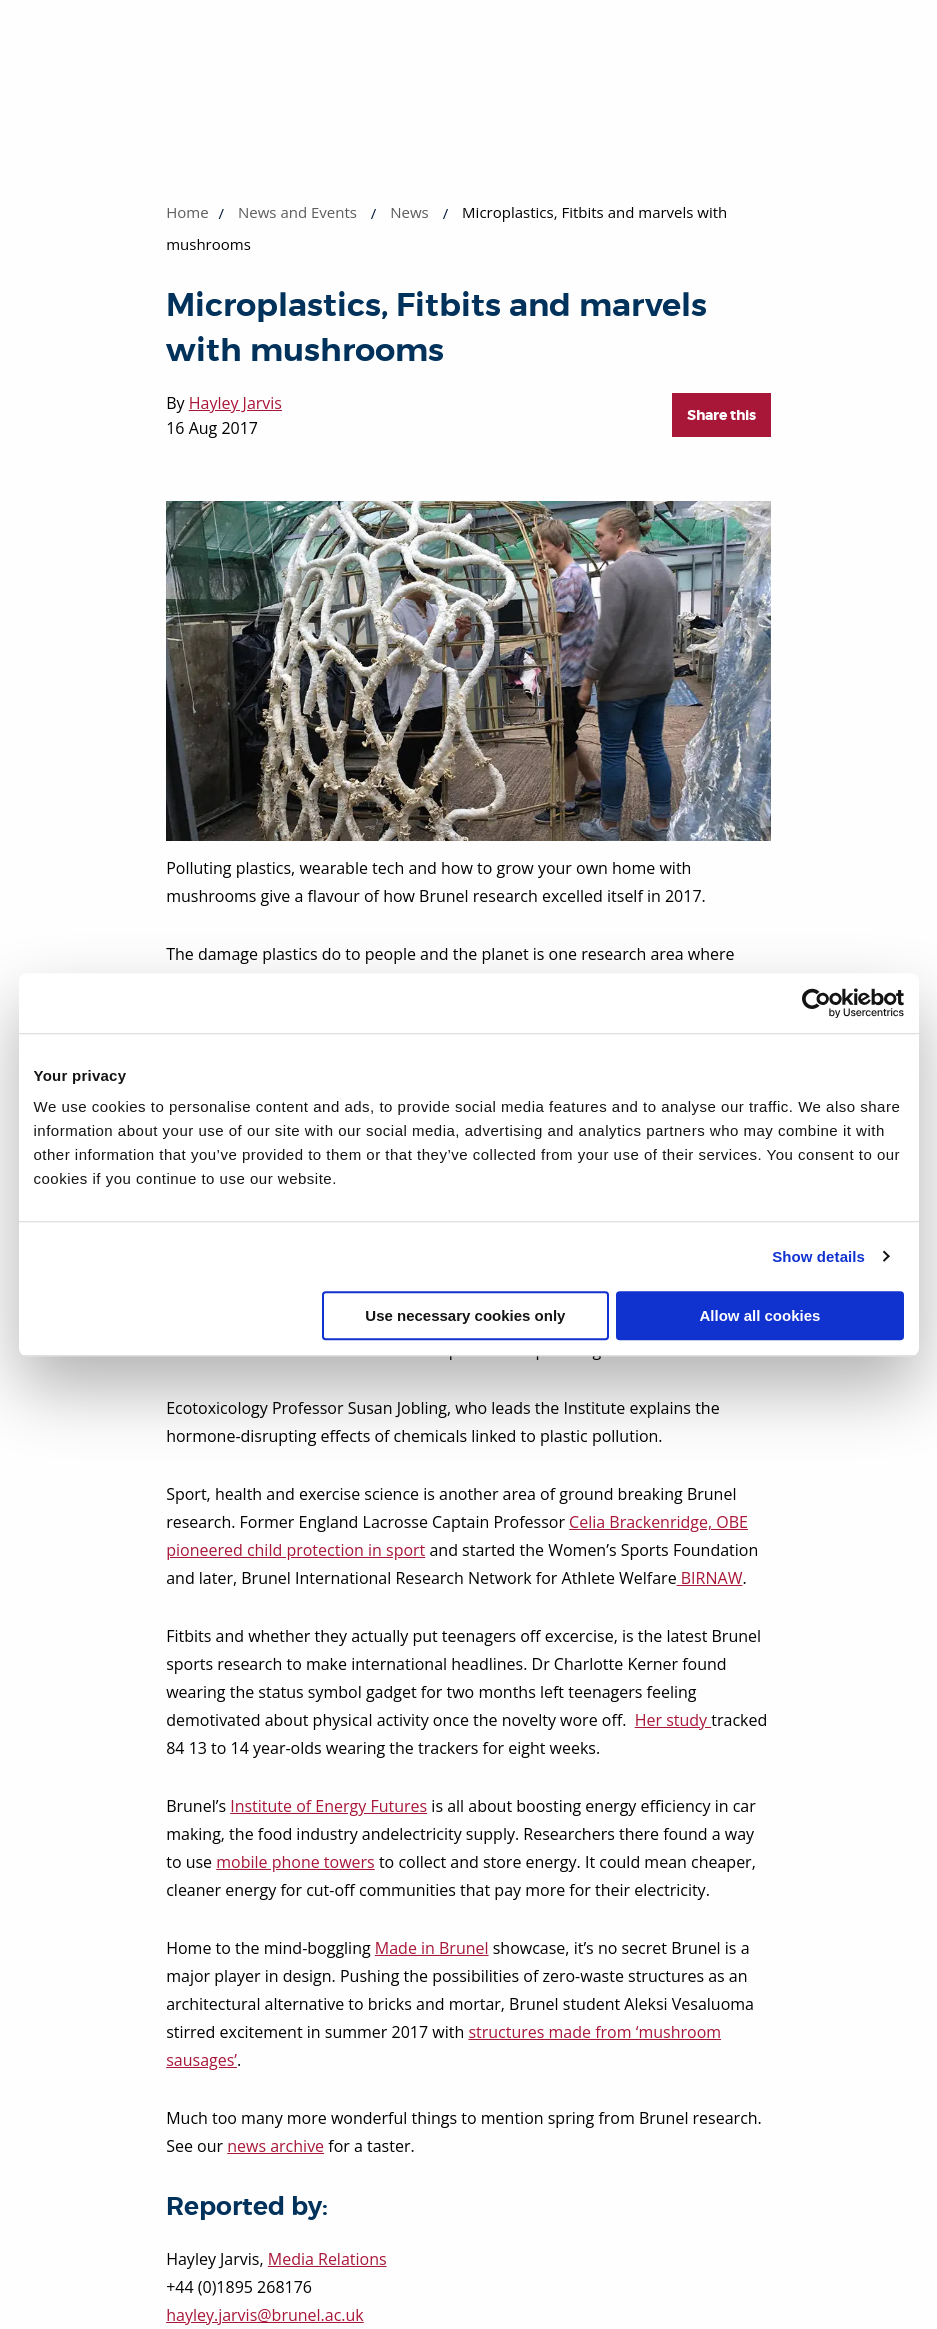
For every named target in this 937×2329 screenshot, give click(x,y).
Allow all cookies (760, 1315)
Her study (673, 1720)
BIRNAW (710, 1578)
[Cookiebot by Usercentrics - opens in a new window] (816, 1003)
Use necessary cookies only (465, 1315)
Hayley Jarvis (235, 403)
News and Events (297, 212)
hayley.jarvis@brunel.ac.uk (265, 2315)
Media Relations (327, 2259)
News (409, 212)
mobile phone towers (295, 1862)
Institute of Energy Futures (328, 1806)
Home (187, 212)
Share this (721, 415)
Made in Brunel (432, 1948)
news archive (275, 2146)
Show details (818, 1256)
